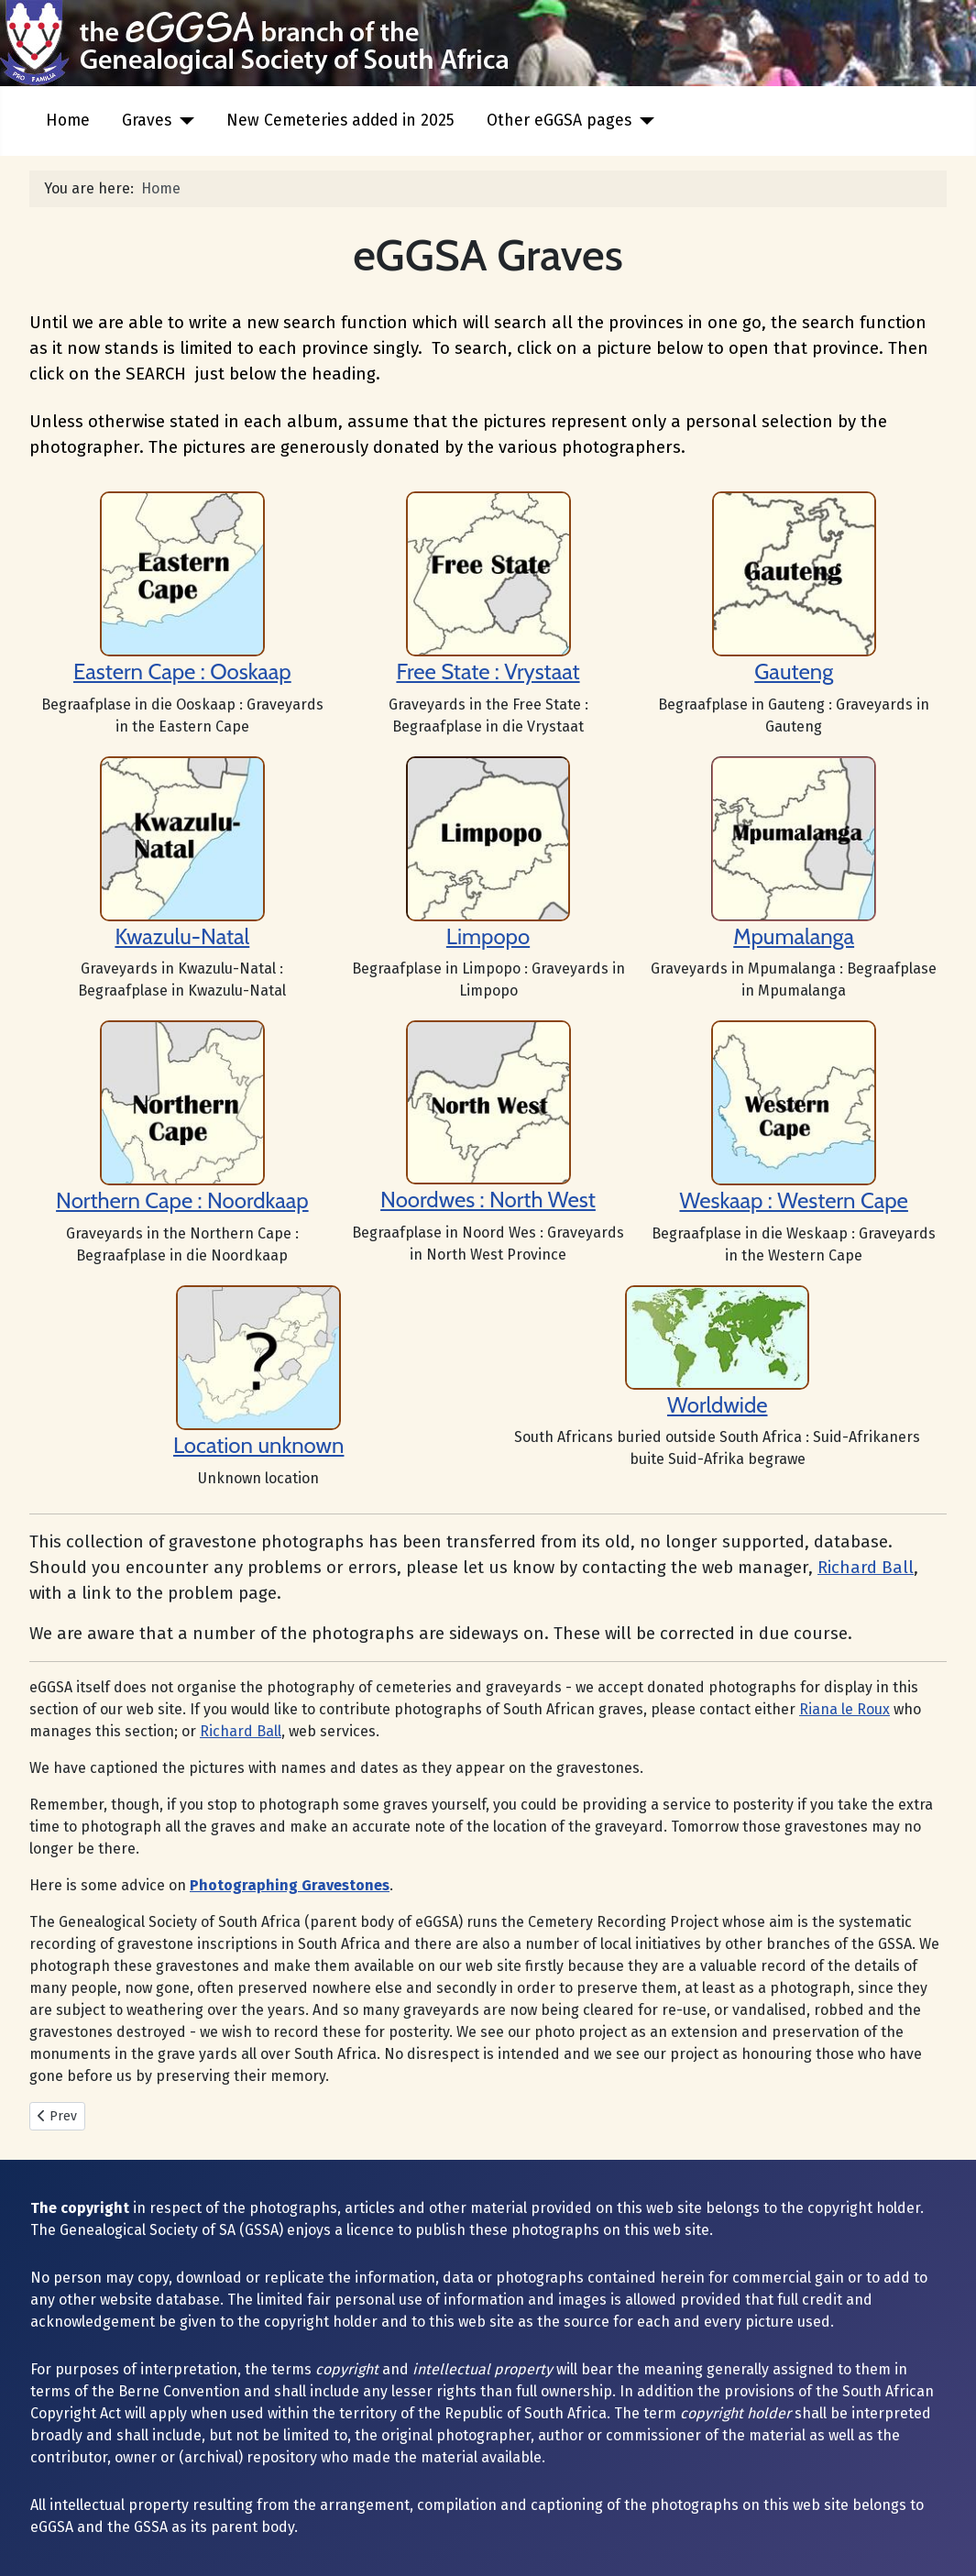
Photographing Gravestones (289, 1885)
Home (68, 120)
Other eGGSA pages (559, 120)
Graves (146, 120)
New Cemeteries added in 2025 (340, 120)
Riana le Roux (844, 1709)
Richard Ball (865, 1568)
